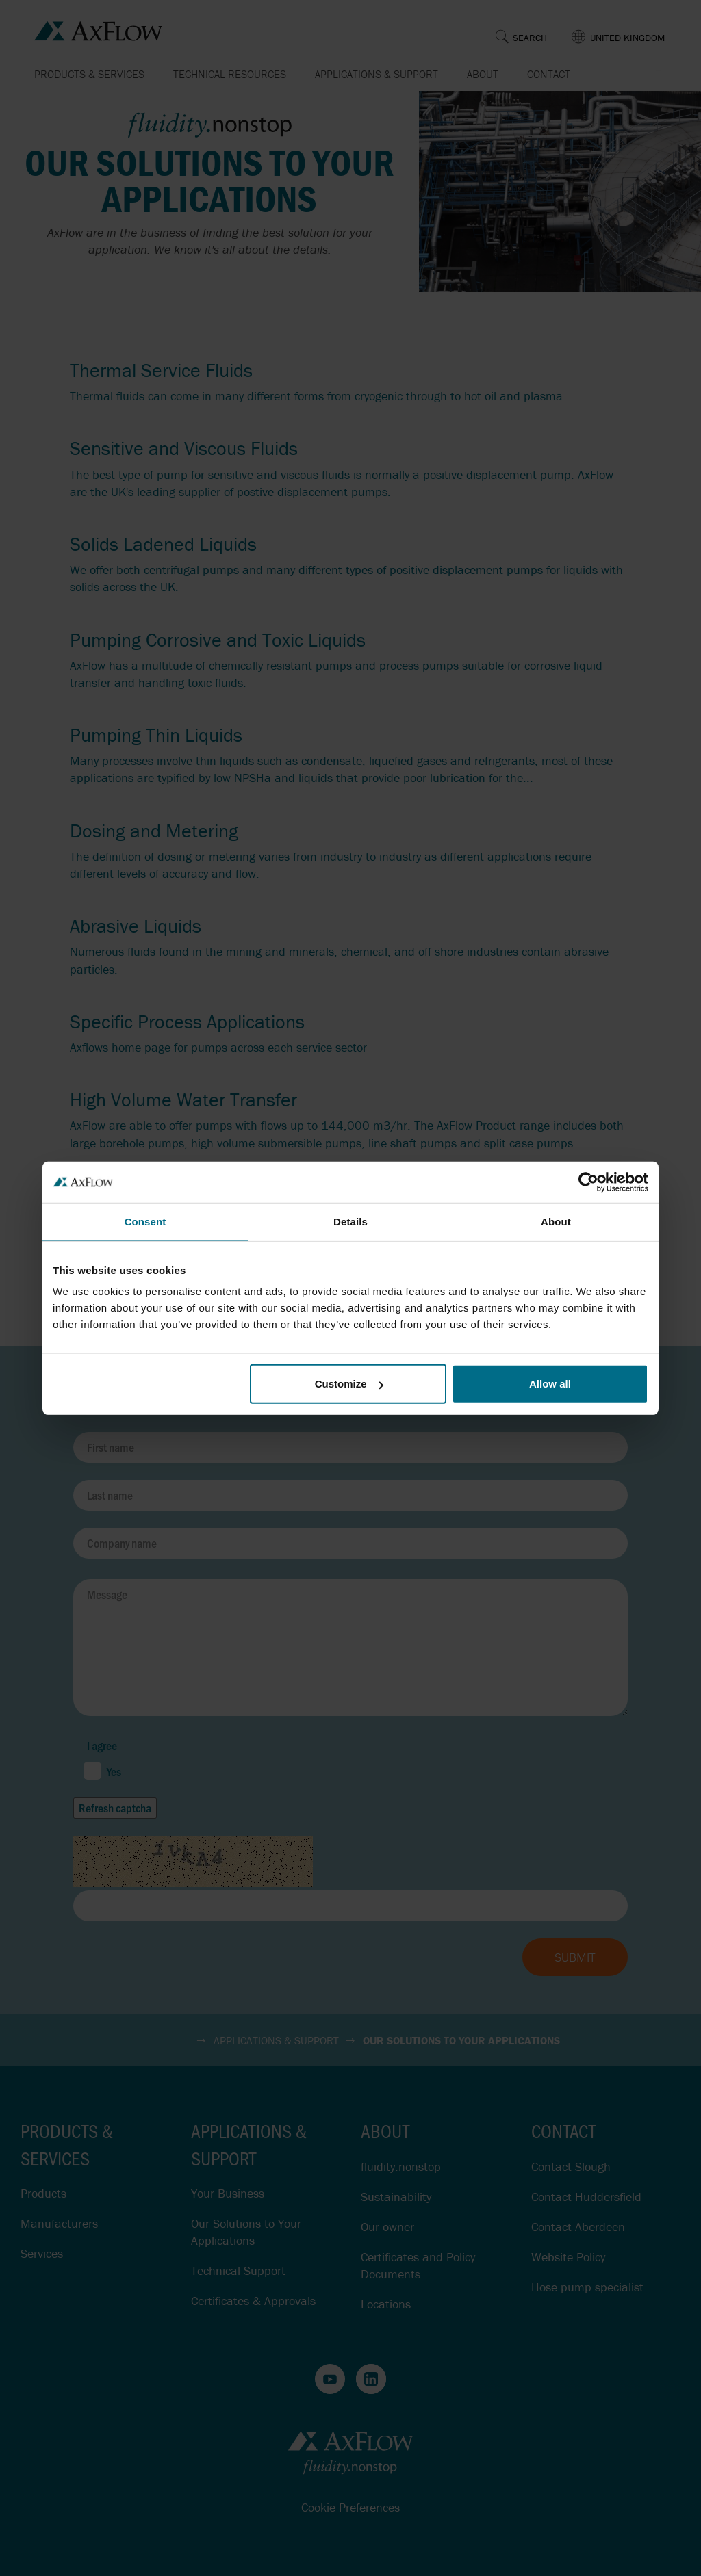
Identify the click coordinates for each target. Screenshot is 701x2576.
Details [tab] (350, 1221)
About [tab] (556, 1221)
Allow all (550, 1384)
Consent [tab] (145, 1221)
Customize (349, 1384)
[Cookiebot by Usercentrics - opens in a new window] (588, 1181)
